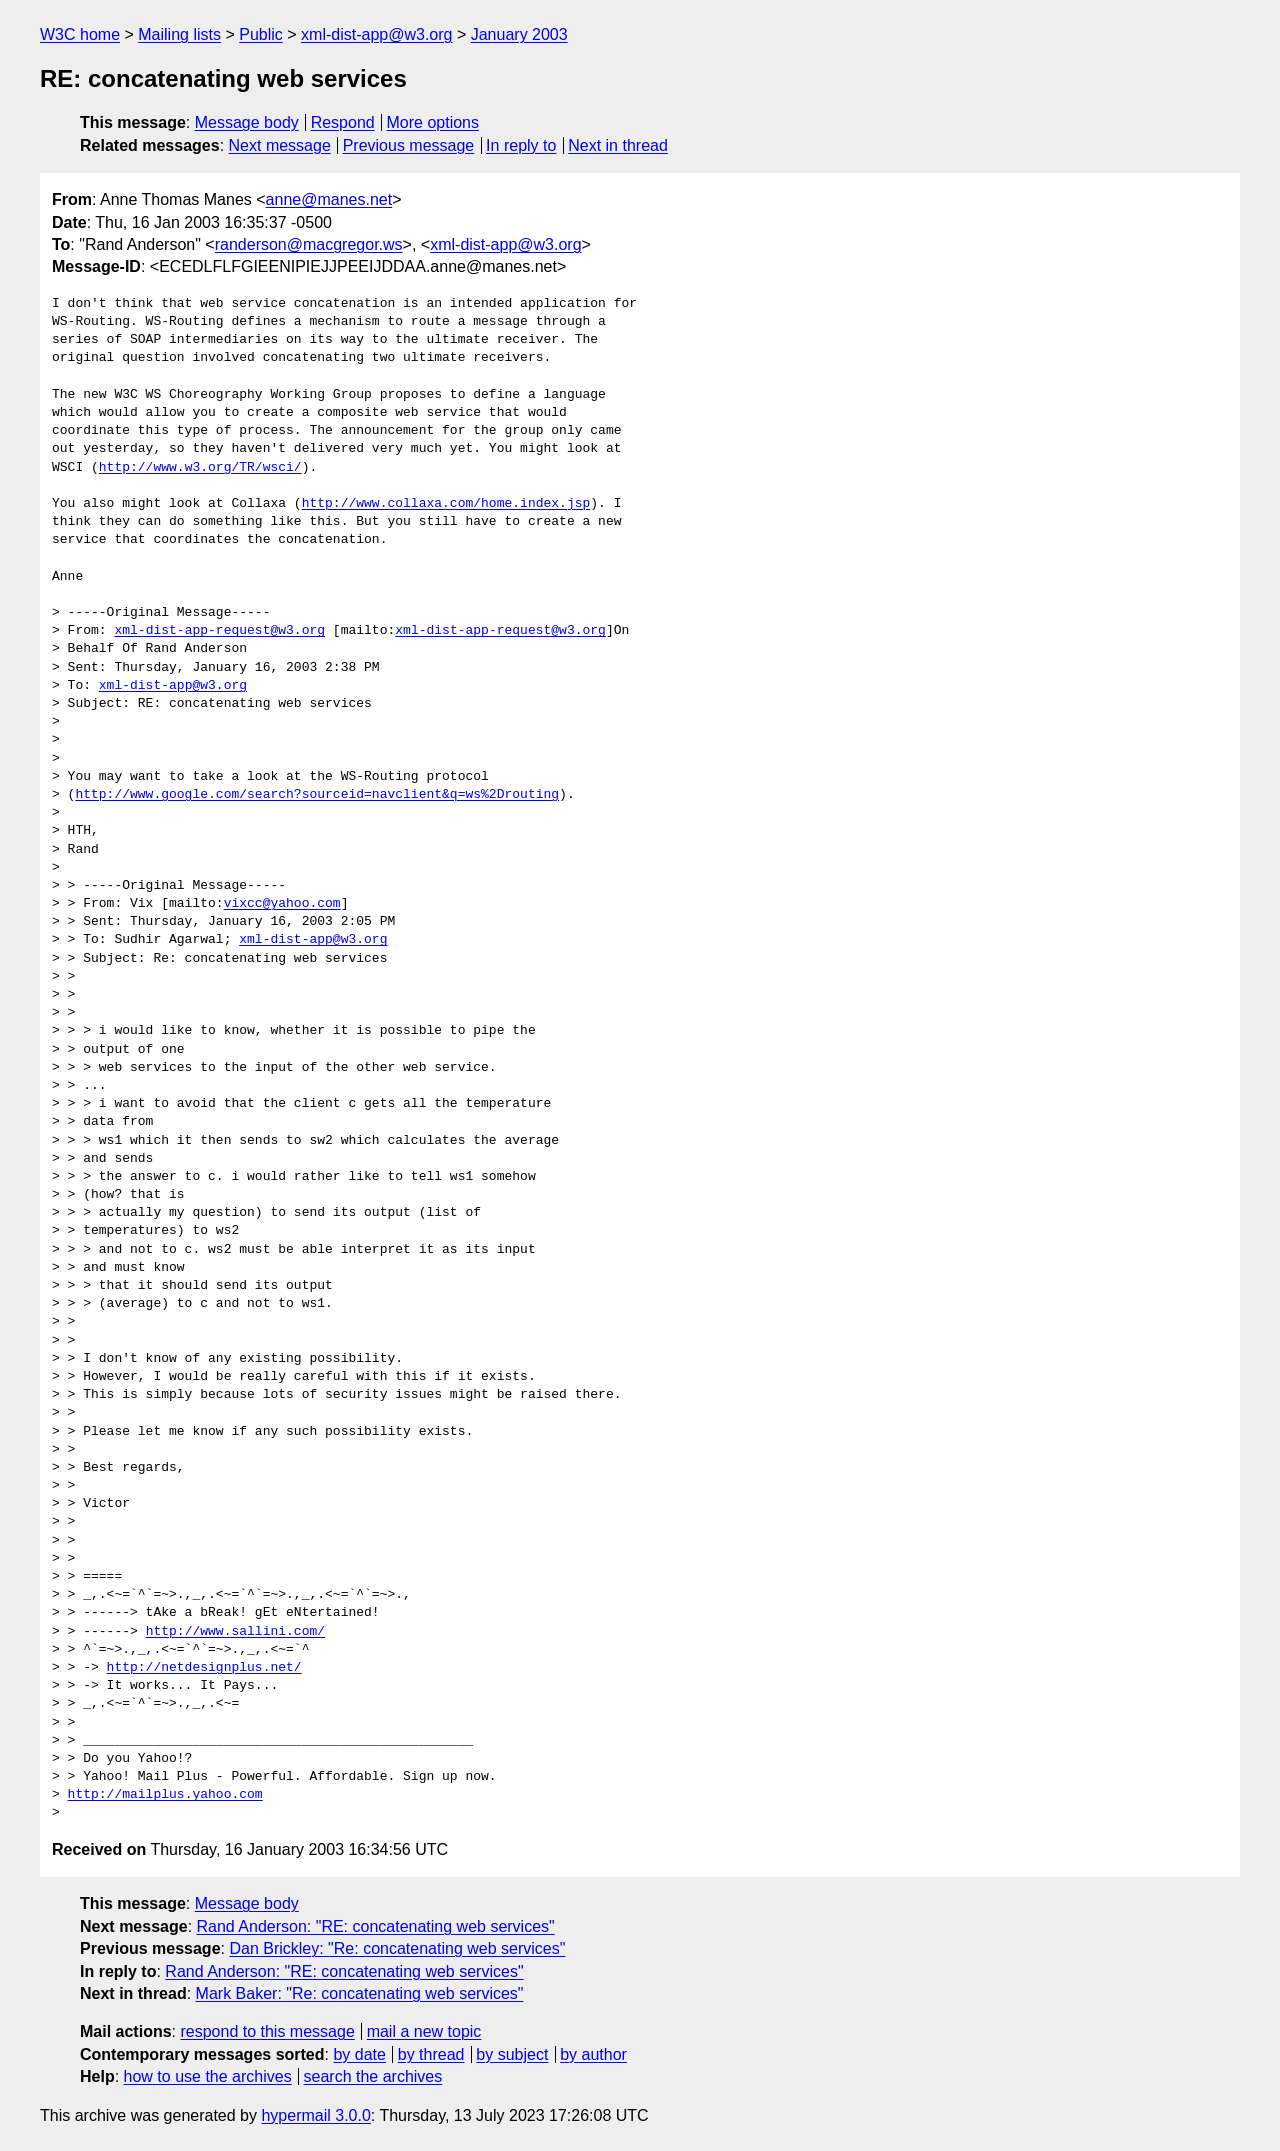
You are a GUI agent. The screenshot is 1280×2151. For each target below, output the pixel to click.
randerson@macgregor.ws (309, 244)
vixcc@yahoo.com (282, 904)
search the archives (373, 2076)
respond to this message (267, 2031)
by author (593, 2054)
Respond (343, 122)
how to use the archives (208, 2076)
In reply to (521, 145)
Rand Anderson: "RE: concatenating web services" (376, 1926)
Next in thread (618, 145)
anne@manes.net (329, 199)
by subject (512, 2054)
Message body (247, 122)
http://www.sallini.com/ (235, 1632)
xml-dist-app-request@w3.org (219, 631)
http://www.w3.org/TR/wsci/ (200, 468)
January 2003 (519, 34)
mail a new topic (424, 2031)
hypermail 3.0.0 (315, 2115)
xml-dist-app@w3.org (376, 34)
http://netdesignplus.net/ (204, 1668)
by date (359, 2054)
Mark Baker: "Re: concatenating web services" (360, 1993)
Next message (280, 145)
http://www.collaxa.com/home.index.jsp (446, 504)
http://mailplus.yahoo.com (165, 1795)
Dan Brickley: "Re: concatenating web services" (397, 1948)
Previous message (409, 145)
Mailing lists (179, 34)
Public (261, 34)
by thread (431, 2054)
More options (433, 122)
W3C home (80, 34)
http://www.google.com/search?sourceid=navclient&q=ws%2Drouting (317, 795)
